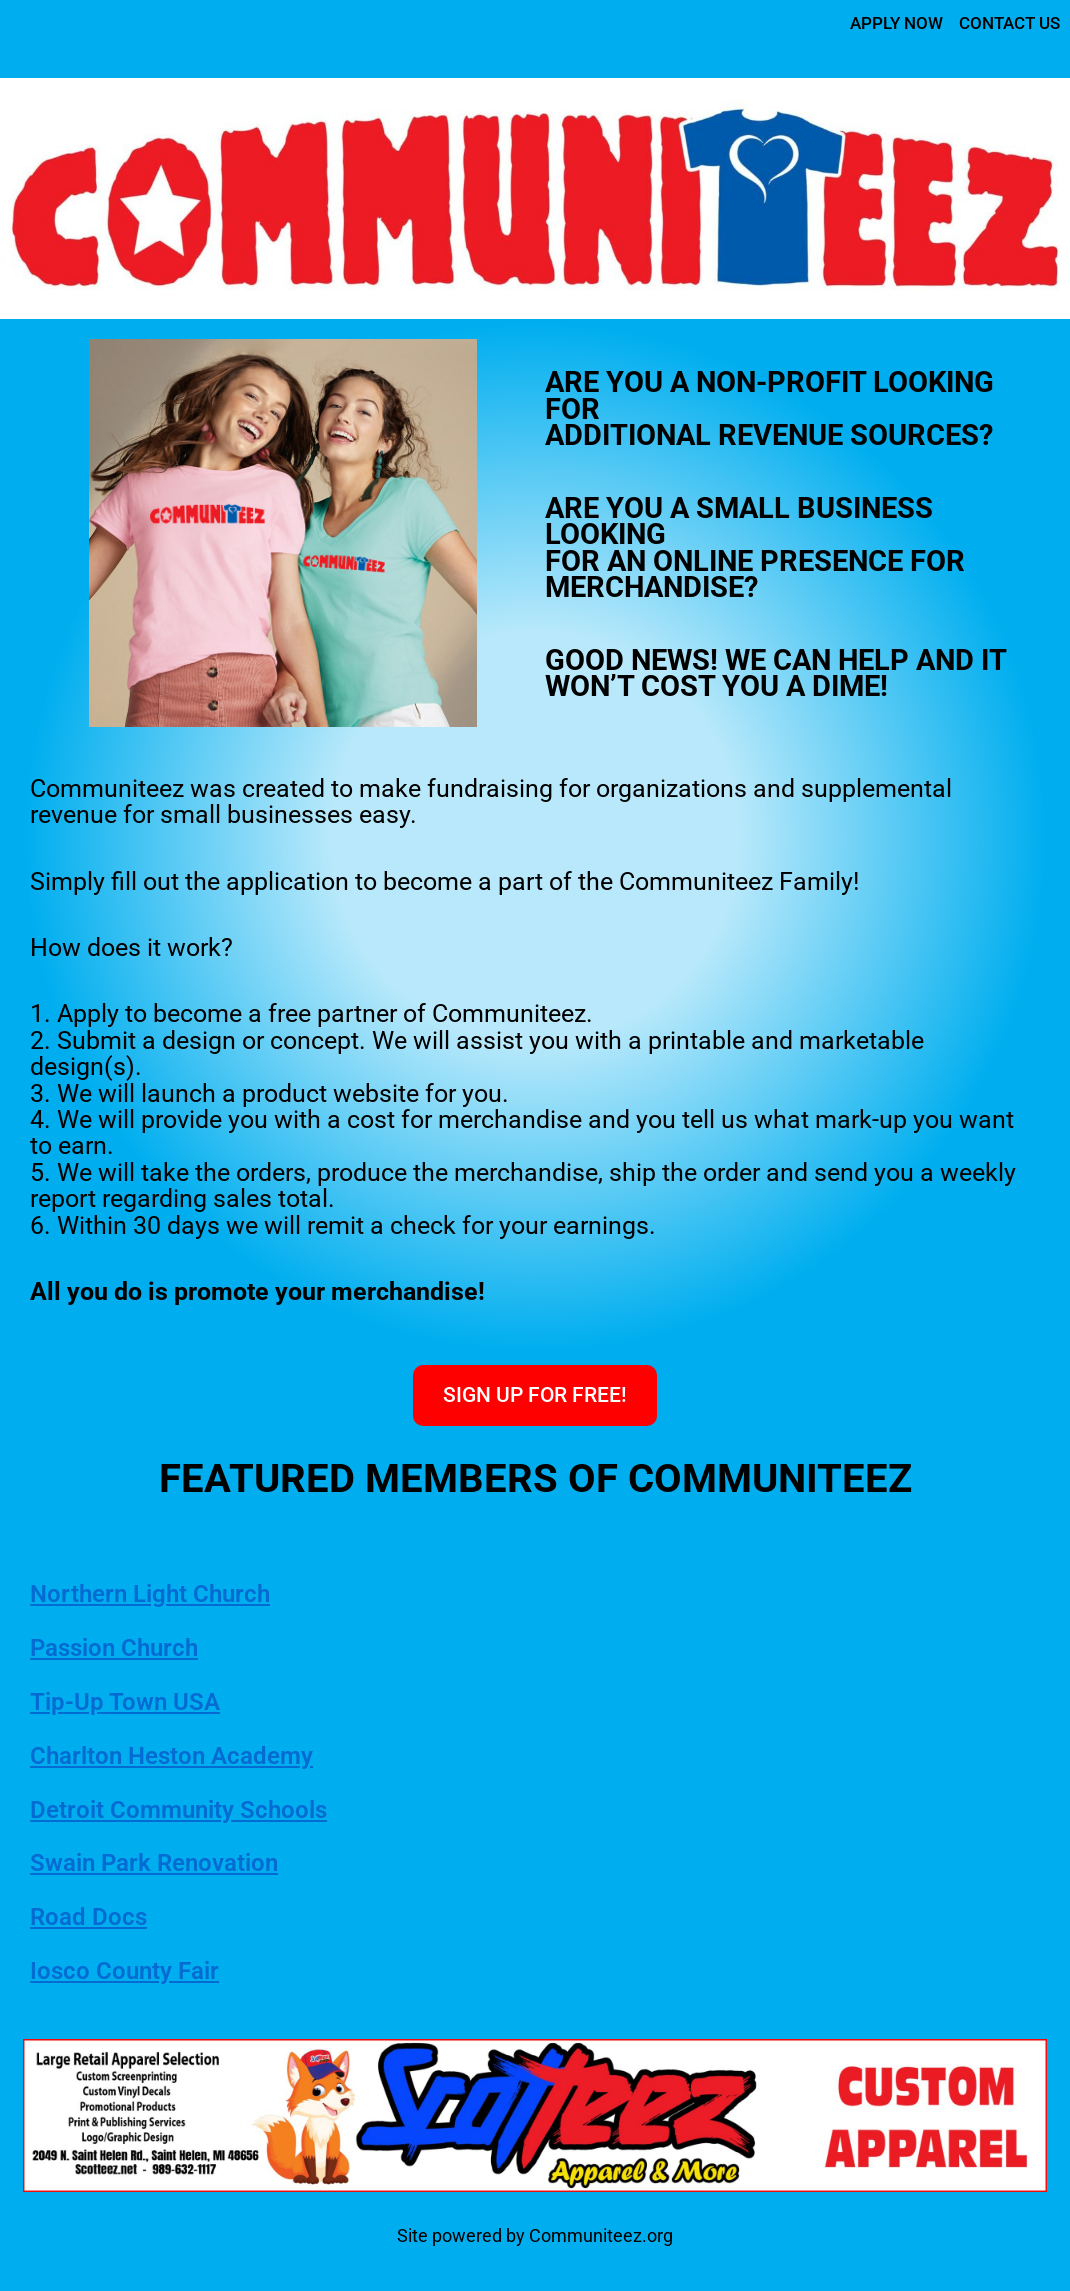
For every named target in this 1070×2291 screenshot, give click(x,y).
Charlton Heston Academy (183, 1756)
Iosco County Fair (132, 1971)
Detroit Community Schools (192, 1810)
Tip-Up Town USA (132, 1702)
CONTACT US (1005, 22)
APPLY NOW (886, 22)
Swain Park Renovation (165, 1863)
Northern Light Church (161, 1594)
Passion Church (122, 1648)
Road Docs (93, 1917)
